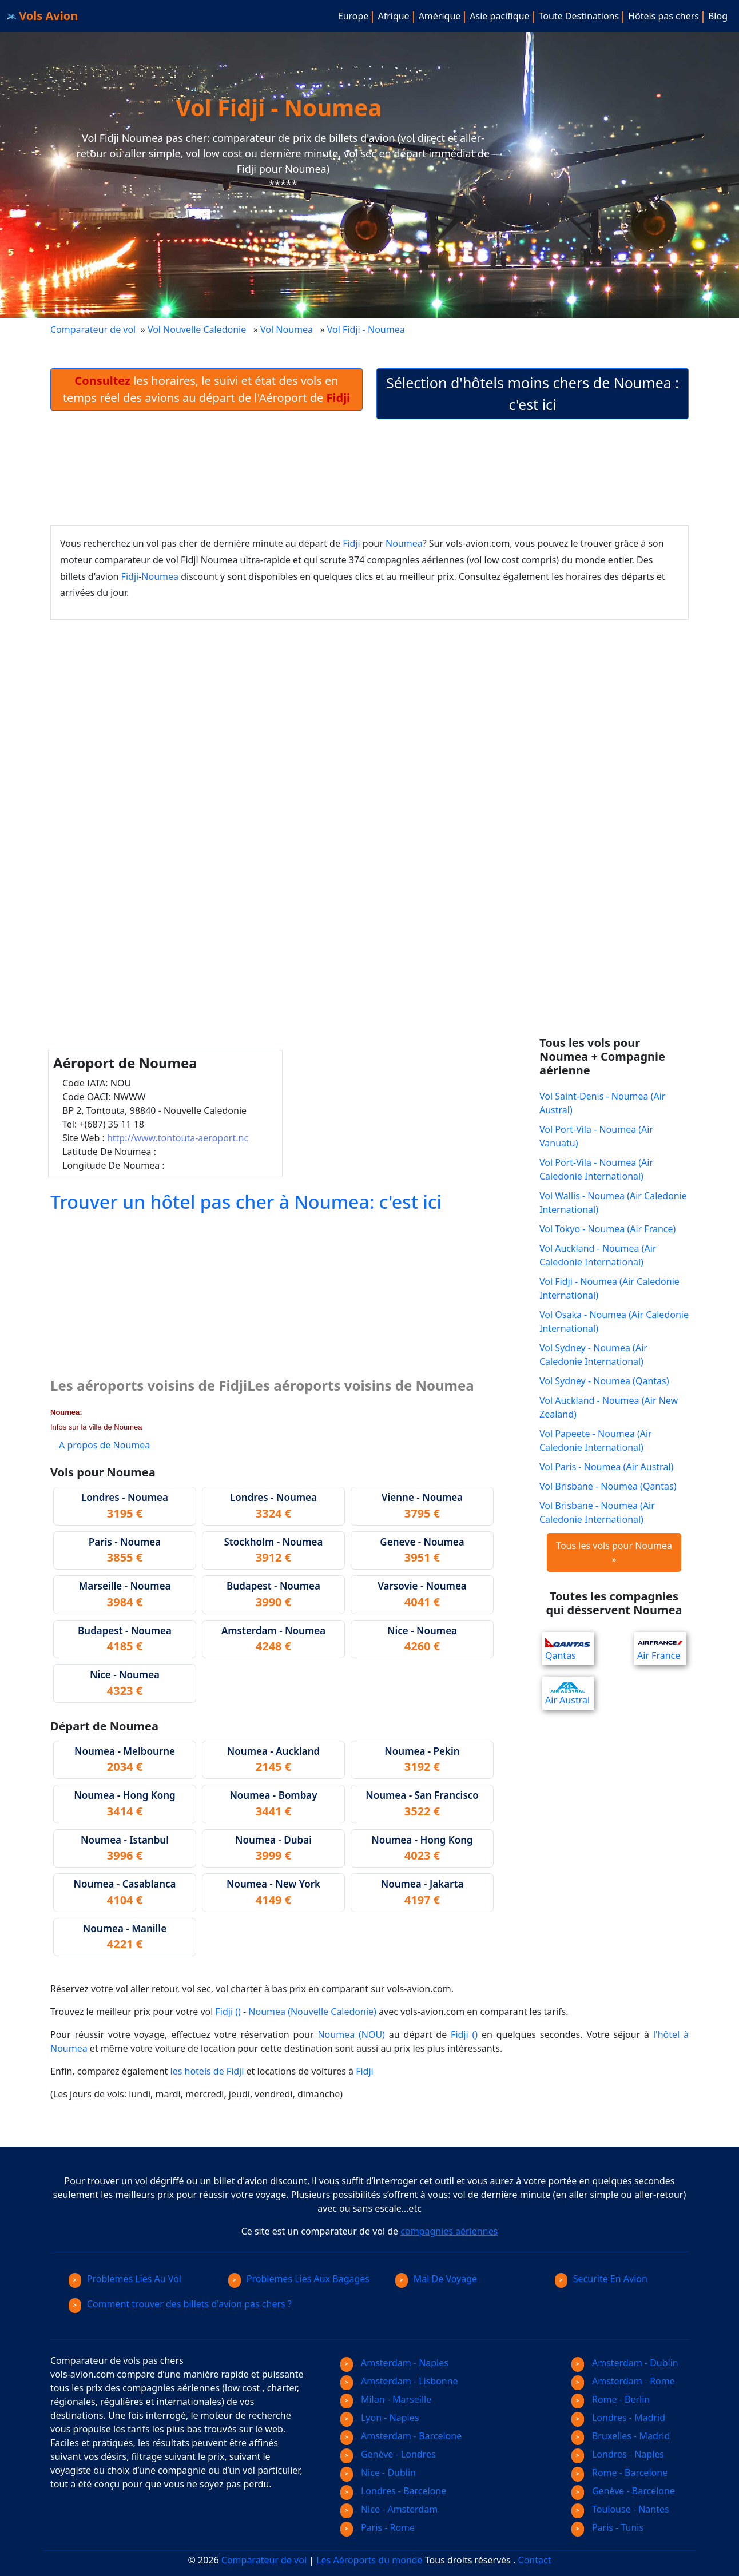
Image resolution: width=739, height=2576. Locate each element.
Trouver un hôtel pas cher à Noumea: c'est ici (246, 1201)
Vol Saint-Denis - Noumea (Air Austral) (602, 1103)
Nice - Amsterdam (389, 2509)
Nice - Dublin (378, 2472)
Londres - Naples (617, 2454)
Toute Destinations (579, 16)
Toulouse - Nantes (620, 2509)
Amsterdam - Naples (394, 2362)
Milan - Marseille (385, 2399)
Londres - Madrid (618, 2417)
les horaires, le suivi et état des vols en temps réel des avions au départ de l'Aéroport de (206, 389)
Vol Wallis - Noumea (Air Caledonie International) (613, 1202)
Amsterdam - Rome (623, 2381)
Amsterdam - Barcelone (401, 2436)
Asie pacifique (499, 16)
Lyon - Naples (379, 2417)
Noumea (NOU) (350, 2034)
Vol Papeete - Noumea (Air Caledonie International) (595, 1440)
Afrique (393, 16)
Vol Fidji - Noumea (367, 329)
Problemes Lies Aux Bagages (299, 2278)
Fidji (351, 543)
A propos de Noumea (104, 1445)
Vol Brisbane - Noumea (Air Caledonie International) (597, 1512)
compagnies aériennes (449, 2231)
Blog (718, 16)
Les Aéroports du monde (369, 2560)
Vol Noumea (286, 329)
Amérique (440, 16)
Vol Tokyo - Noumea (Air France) (607, 1229)
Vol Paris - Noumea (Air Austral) (606, 1466)
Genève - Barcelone (623, 2491)
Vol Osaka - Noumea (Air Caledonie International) (614, 1321)
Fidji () (228, 2011)
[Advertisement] (369, 472)
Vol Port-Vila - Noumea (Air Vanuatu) (596, 1136)
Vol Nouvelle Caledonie (197, 329)
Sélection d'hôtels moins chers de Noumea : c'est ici (532, 393)
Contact (534, 2560)
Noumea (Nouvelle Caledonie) (312, 2011)
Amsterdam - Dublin (624, 2362)
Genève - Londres (388, 2454)
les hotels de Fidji (207, 2071)
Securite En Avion (601, 2278)
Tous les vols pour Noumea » (614, 1552)
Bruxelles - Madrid (620, 2436)
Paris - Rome (377, 2527)
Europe (353, 16)
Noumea (404, 543)
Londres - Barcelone (393, 2491)
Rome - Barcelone (619, 2472)
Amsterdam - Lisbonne (399, 2381)
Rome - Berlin (610, 2399)
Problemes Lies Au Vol (125, 2278)
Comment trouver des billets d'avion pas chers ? (180, 2304)
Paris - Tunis (607, 2527)
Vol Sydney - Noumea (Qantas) (604, 1381)
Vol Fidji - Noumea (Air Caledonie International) (609, 1288)
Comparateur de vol (93, 329)
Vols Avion (42, 15)
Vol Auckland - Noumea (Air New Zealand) (608, 1407)
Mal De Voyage (436, 2278)
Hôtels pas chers (663, 16)
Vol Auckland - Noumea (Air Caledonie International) (598, 1255)
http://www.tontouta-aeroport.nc (177, 1138)
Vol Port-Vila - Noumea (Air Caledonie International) (596, 1169)
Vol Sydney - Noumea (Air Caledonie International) (593, 1354)
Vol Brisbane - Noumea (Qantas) (607, 1486)
